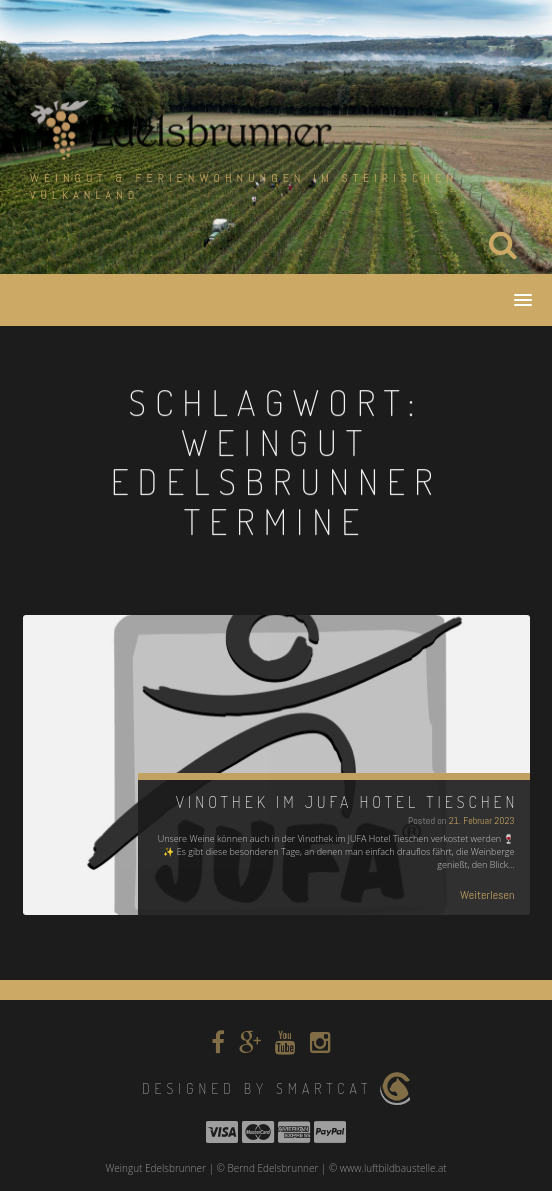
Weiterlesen (487, 895)
